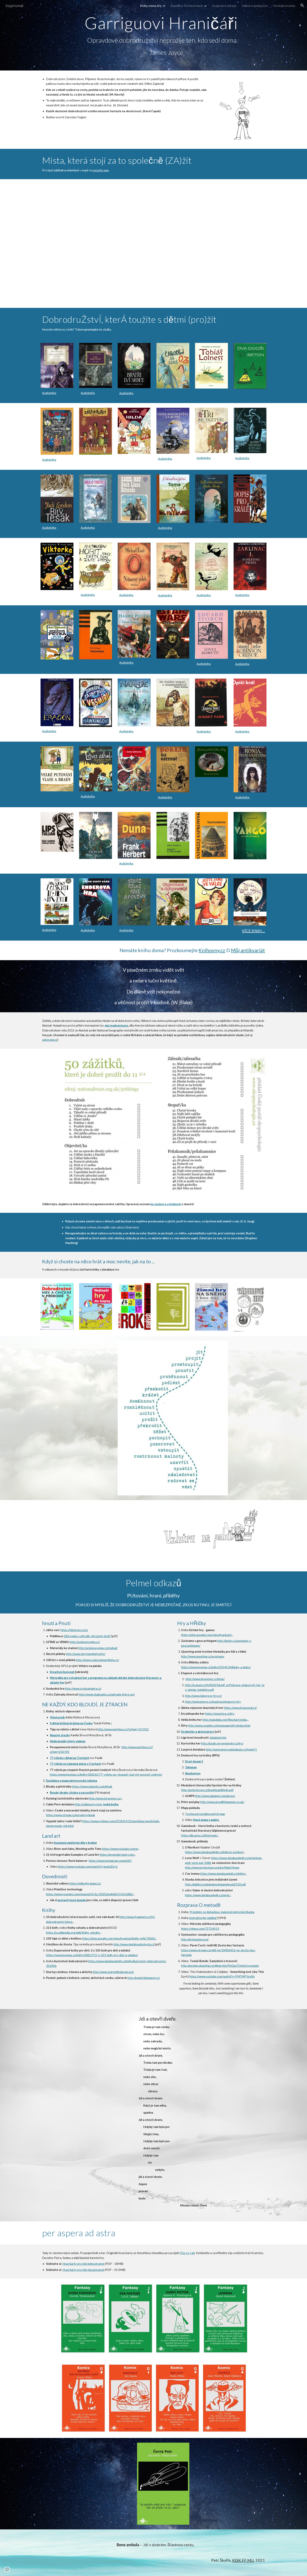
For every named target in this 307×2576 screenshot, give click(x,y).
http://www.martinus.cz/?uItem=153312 (123, 1729)
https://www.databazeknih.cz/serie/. (207, 1895)
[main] (163, 23)
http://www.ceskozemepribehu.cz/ (97, 1660)
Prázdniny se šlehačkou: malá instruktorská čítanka (222, 1912)
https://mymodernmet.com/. (117, 1854)
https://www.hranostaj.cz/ (240, 1707)
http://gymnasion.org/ (195, 1939)
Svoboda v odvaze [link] (224, 5)
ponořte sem (101, 170)
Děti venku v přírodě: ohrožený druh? (87, 1636)
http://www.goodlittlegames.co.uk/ (222, 1802)
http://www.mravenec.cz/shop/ (205, 1679)
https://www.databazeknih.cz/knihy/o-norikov (214, 1852)
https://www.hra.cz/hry (220, 1713)
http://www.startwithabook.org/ (113, 1972)
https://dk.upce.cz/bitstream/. (199, 1835)
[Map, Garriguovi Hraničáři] (153, 243)
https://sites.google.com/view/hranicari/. (206, 1635)
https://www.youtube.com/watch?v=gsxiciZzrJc (88, 1866)
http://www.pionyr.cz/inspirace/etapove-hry (213, 1701)
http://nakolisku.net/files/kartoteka (224, 1719)
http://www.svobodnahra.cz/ (83, 1688)
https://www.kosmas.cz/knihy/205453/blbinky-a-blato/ (216, 1667)
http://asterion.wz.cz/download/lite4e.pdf (207, 1790)
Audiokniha (49, 393)
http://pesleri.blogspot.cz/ (143, 1977)
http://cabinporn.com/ (88, 1804)
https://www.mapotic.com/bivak (92, 1786)
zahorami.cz (49, 1039)
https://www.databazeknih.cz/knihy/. (223, 1873)
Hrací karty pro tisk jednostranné (83, 2263)
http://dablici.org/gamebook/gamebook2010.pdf (215, 1884)
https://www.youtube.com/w (120, 1848)
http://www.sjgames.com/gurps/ (215, 1796)
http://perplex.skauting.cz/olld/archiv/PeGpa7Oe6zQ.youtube (220, 1965)
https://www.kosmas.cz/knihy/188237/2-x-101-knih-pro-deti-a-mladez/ (92, 1955)
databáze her (218, 1737)
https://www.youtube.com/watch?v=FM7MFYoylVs (222, 1976)
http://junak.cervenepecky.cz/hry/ (222, 1743)
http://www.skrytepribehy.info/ (85, 1654)
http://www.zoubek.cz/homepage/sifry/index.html (219, 1725)
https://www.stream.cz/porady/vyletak (70, 1815)
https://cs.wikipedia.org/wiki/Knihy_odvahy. (73, 1932)
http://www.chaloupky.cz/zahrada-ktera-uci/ (107, 1694)
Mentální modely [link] (284, 5)
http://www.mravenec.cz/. (105, 1798)
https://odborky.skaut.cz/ (85, 1883)
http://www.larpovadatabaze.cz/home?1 (231, 1749)
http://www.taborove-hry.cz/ (203, 1695)
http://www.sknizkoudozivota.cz (133, 1944)
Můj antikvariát (248, 950)
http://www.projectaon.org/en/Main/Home (212, 1867)
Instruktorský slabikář (203, 1918)
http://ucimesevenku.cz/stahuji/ (97, 1648)
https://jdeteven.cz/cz (74, 1630)
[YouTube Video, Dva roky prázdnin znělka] (96, 1536)
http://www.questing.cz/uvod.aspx (202, 1656)
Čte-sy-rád (187, 2253)
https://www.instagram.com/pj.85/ (110, 1860)
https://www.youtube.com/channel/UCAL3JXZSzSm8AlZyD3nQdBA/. (90, 1894)
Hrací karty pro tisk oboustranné (83, 2269)
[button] (302, 5)
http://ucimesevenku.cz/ (85, 1642)
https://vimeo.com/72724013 (200, 1928)
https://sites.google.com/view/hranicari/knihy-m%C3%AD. (119, 1938)
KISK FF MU (243, 2560)
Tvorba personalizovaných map (205, 1814)
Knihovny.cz (212, 950)
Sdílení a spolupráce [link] (255, 5)
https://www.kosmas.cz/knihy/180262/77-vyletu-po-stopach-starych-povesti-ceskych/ (106, 1774)
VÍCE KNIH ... (253, 930)
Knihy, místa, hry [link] (151, 5)
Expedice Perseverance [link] (187, 5)
